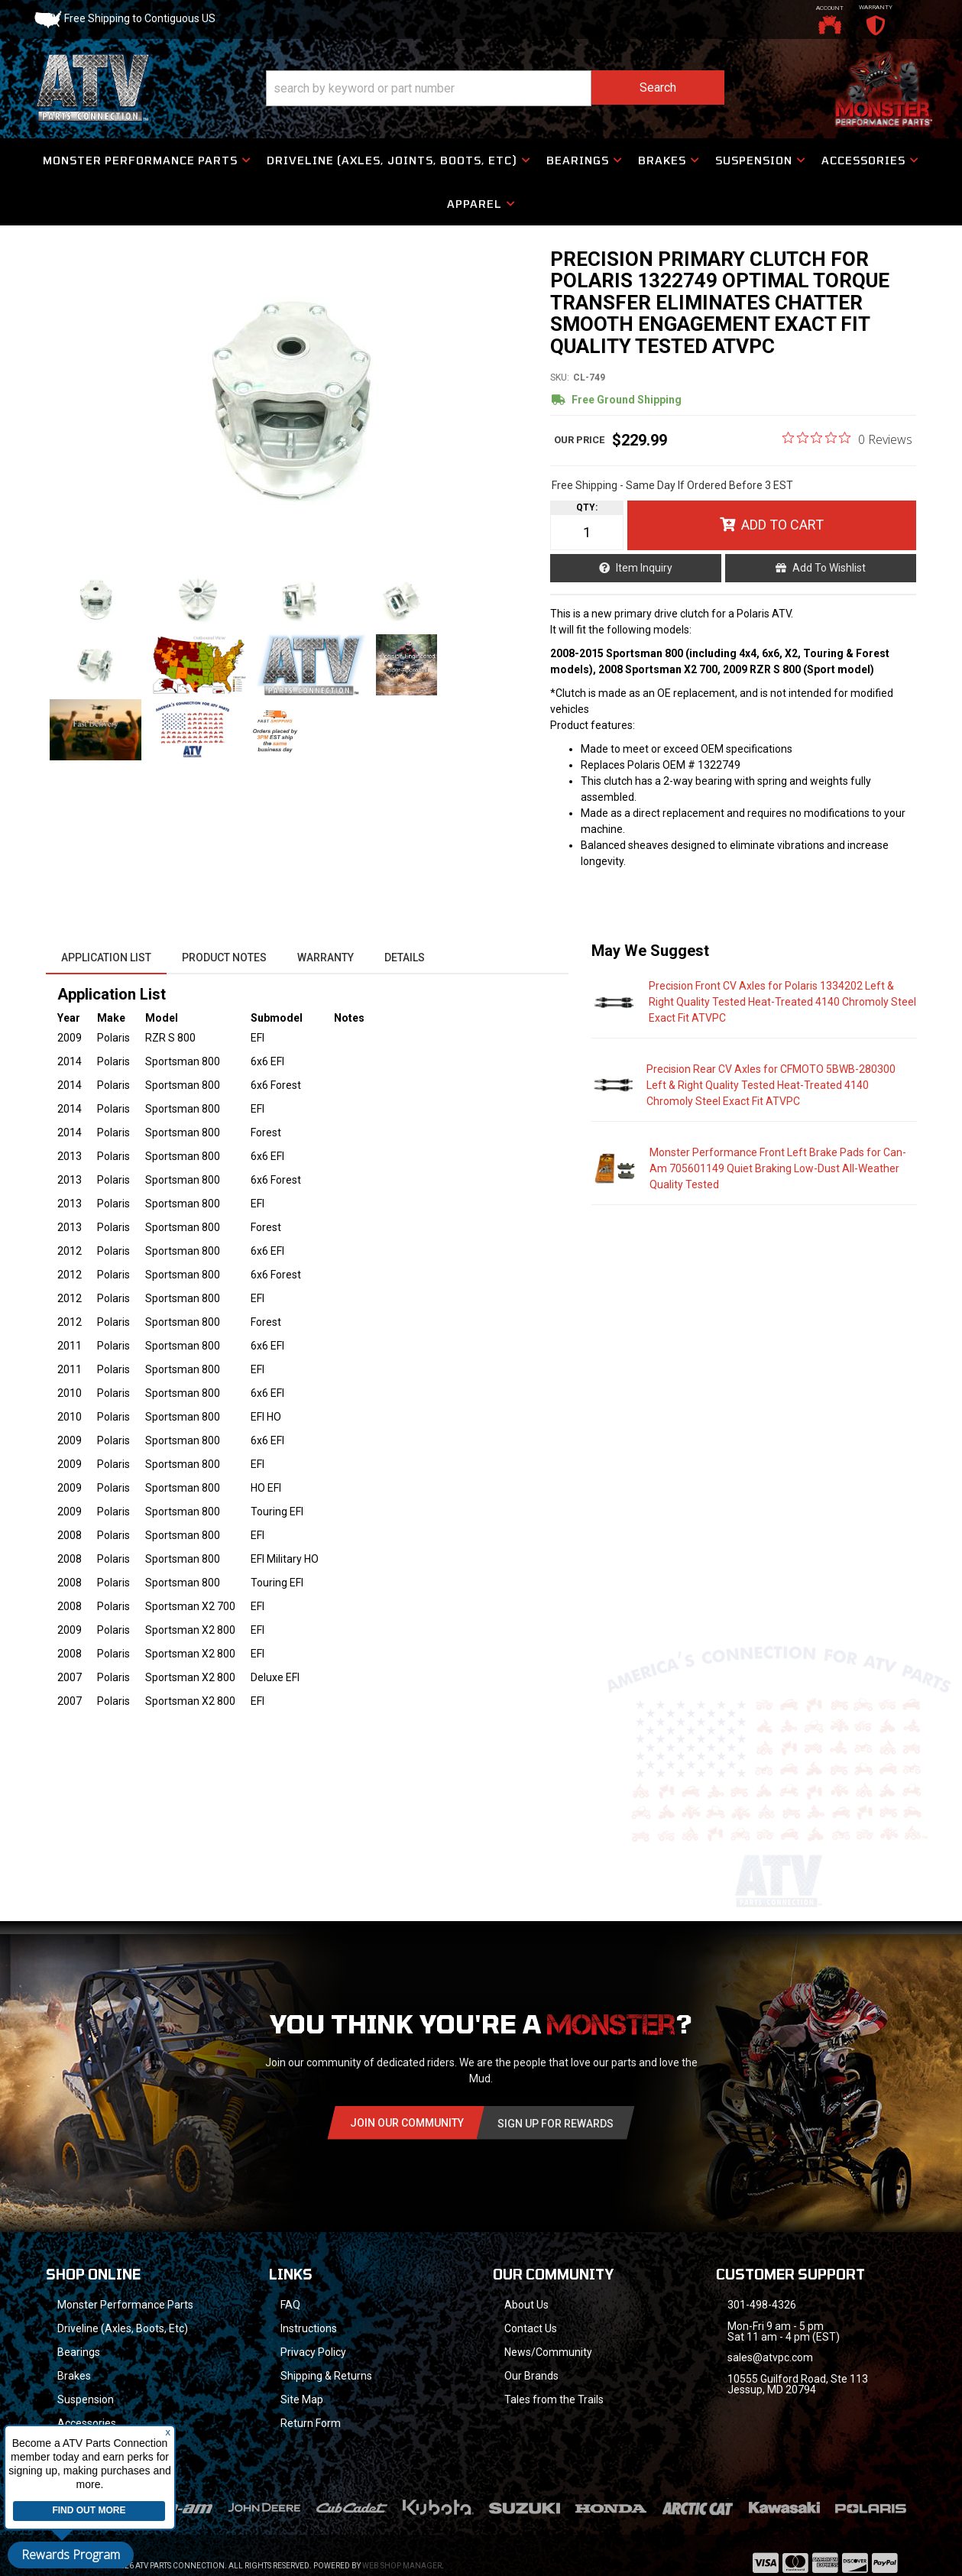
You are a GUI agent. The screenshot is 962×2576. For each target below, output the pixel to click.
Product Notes (224, 957)
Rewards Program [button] (70, 2554)
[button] (495, 88)
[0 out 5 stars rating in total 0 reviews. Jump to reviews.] (847, 438)
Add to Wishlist (829, 568)
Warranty (325, 957)
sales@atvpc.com (770, 2357)
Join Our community (407, 2123)
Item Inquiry (644, 568)
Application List (106, 957)
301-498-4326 (761, 2305)
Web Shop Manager (402, 2546)
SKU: (559, 377)
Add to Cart (782, 525)
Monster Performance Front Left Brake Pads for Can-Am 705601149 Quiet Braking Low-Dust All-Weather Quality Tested (777, 1168)
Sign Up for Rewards (555, 2124)
